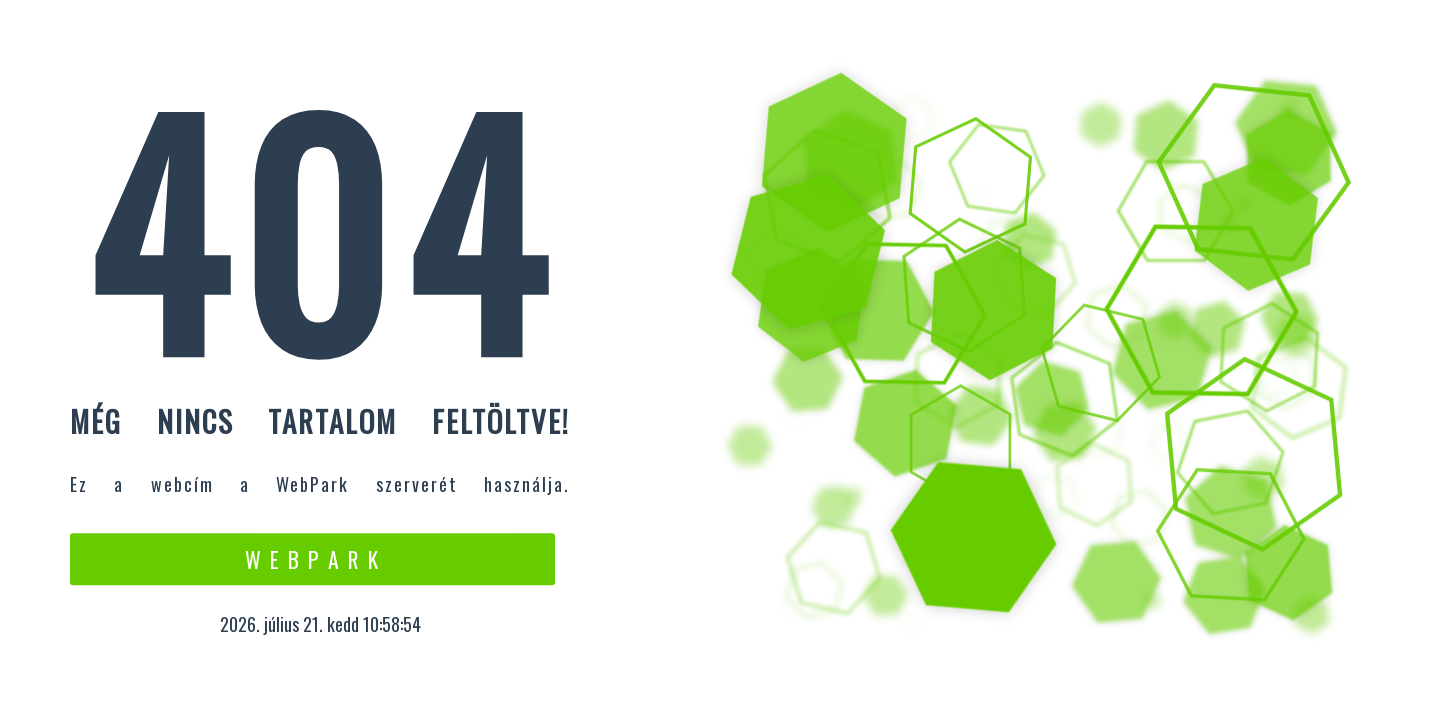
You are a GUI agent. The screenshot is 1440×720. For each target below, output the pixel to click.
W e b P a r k (312, 559)
